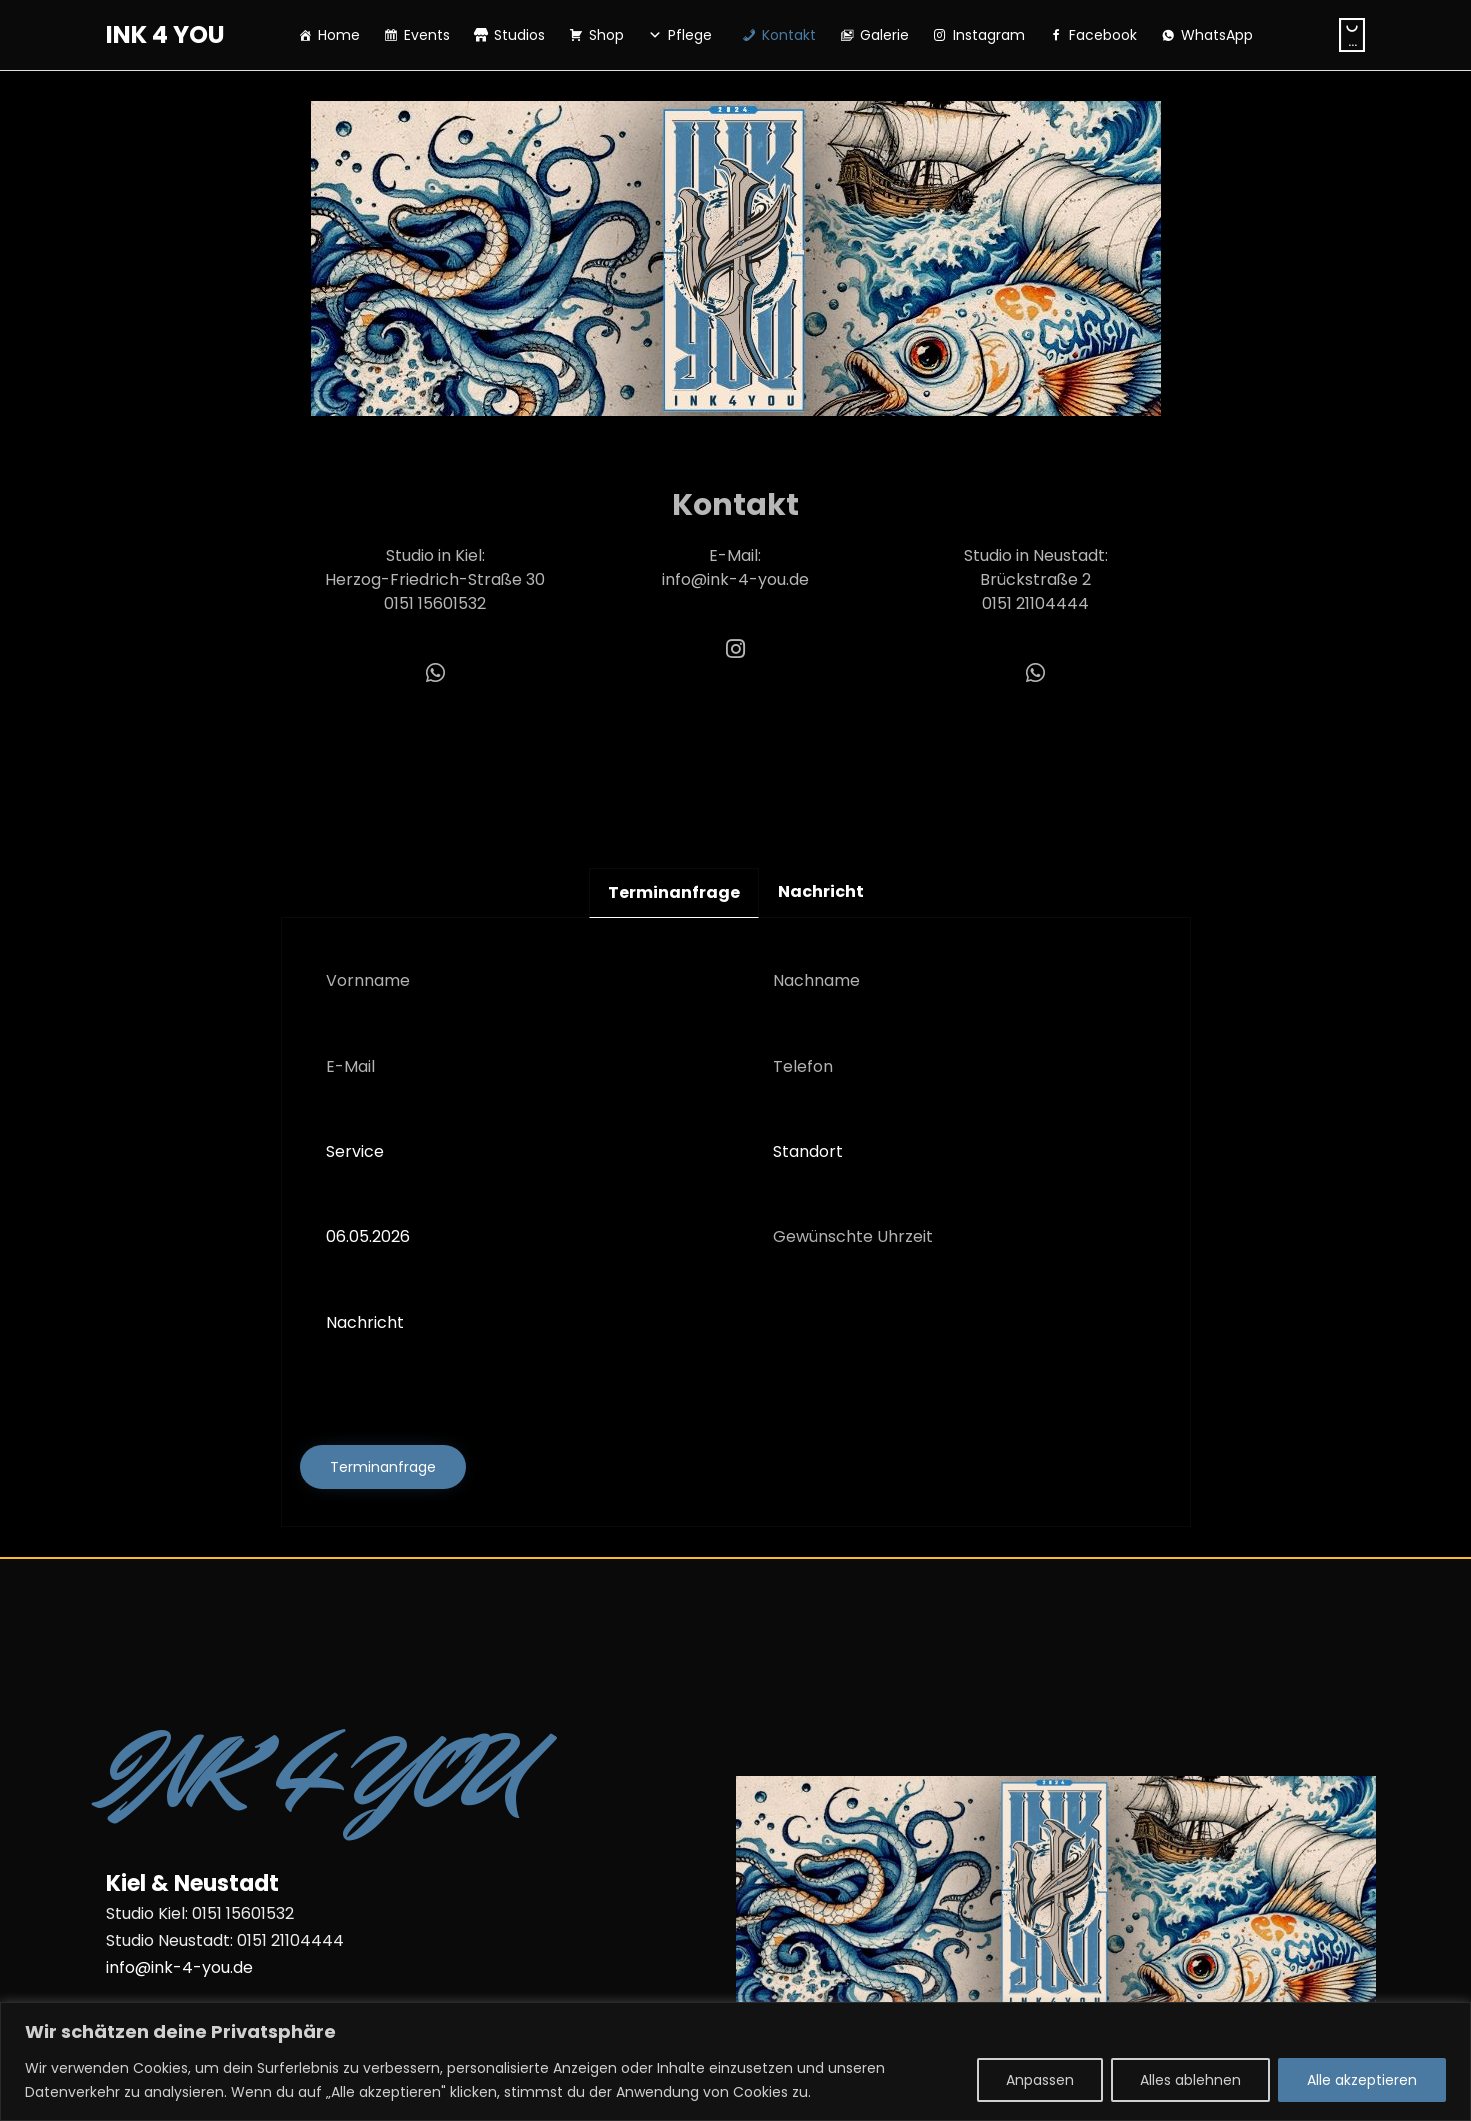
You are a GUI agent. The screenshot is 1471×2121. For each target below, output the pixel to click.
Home (339, 35)
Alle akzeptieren (1362, 2080)
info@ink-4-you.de (735, 579)
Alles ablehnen (1190, 2080)
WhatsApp (1217, 35)
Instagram (989, 35)
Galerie (884, 35)
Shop (606, 35)
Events (427, 35)
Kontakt (789, 35)
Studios (519, 35)
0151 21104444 (1035, 603)
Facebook (1103, 35)
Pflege (690, 35)
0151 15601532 (435, 603)
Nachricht (736, 1354)
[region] (735, 2061)
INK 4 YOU (165, 35)
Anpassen (1040, 2080)
